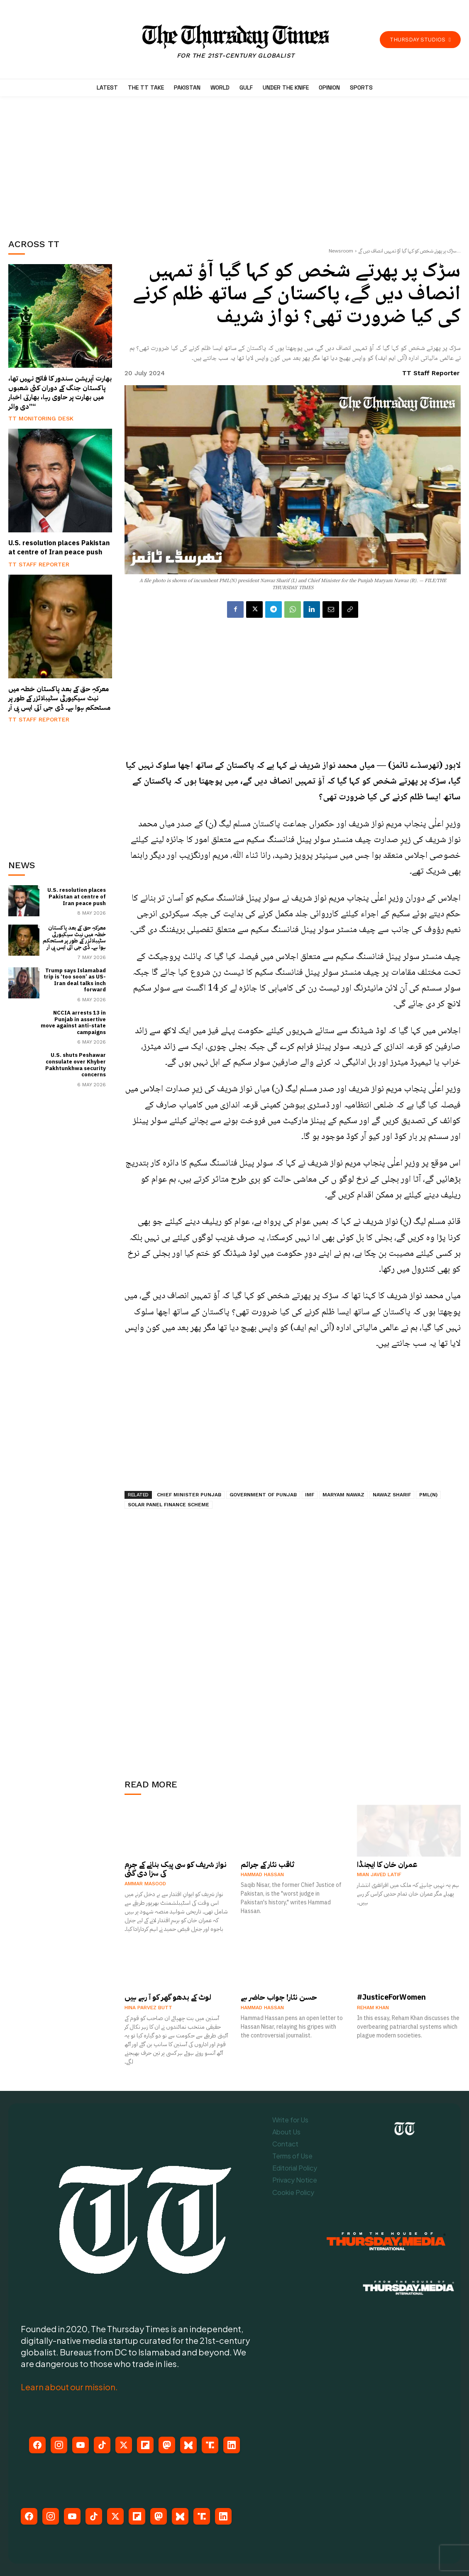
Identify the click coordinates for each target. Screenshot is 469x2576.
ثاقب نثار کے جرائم (267, 1864)
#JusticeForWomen (391, 1997)
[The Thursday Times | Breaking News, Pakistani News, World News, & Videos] (235, 41)
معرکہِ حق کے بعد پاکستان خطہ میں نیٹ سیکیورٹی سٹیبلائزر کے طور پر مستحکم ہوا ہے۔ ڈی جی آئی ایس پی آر (59, 698)
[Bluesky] (188, 2445)
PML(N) (428, 1495)
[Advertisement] (70, 164)
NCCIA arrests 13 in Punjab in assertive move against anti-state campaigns (73, 1022)
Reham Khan (373, 2007)
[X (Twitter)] (123, 2445)
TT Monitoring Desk (40, 418)
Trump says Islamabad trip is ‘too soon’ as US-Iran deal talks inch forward (75, 980)
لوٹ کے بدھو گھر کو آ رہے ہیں (168, 1997)
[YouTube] (80, 2445)
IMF (309, 1495)
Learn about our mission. (69, 2387)
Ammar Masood (145, 1883)
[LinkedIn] (231, 2445)
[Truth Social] (210, 2445)
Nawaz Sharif (392, 1495)
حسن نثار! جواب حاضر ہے (279, 1997)
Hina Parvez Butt (148, 2007)
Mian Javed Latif (379, 1874)
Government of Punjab (263, 1495)
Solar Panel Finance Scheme (168, 1505)
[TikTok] (102, 2445)
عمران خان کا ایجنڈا (387, 1864)
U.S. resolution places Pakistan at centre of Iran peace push (59, 547)
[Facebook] (37, 2445)
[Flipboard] (145, 2445)
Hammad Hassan (262, 1874)
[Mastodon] (167, 2445)
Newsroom (341, 251)
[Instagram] (59, 2445)
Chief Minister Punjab (189, 1495)
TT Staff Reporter (38, 564)
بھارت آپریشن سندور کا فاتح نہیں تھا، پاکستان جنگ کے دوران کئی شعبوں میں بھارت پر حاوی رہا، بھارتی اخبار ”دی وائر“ (60, 392)
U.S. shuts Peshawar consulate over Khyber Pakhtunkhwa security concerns (75, 1064)
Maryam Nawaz (343, 1495)
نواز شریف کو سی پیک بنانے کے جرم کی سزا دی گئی (176, 1869)
